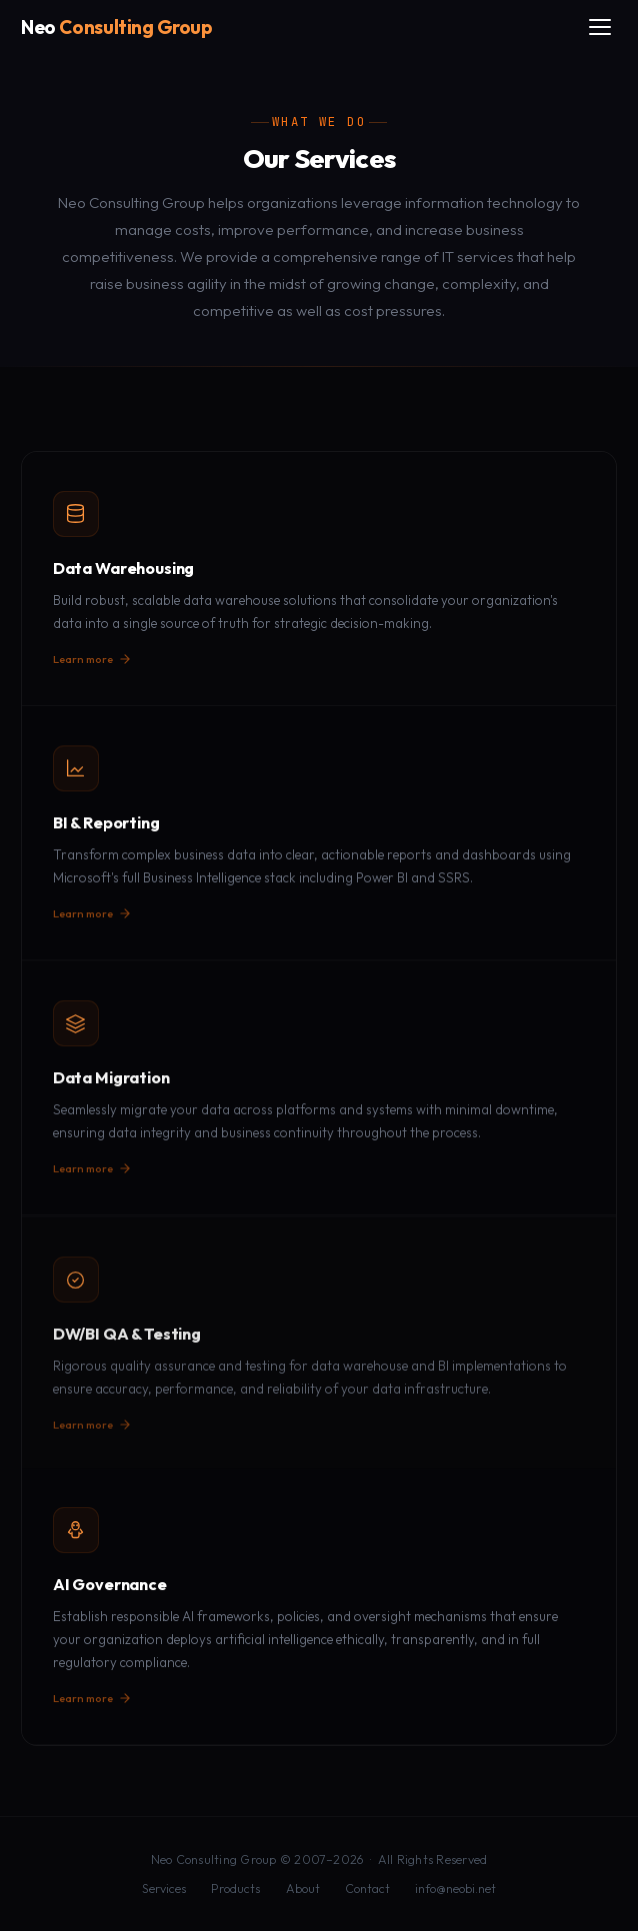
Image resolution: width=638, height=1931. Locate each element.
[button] (319, 579)
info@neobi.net (455, 1888)
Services (164, 1888)
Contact (367, 1888)
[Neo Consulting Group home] (116, 27)
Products (235, 1888)
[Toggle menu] (600, 27)
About (303, 1888)
